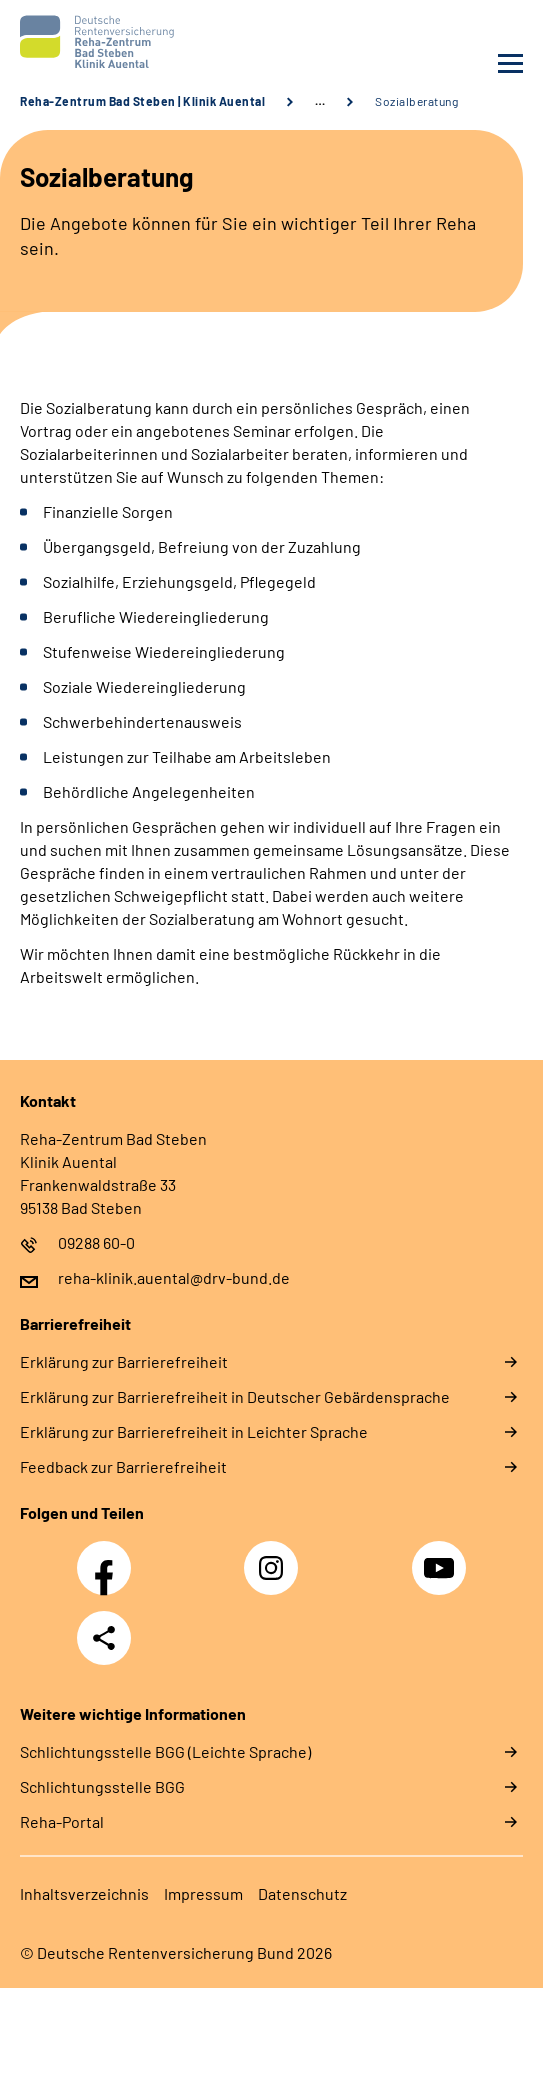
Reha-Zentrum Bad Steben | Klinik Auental (142, 101)
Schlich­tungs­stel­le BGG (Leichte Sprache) (165, 1751)
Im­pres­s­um (203, 1893)
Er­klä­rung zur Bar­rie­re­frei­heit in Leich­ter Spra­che (194, 1431)
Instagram (276, 1557)
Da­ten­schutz (302, 1893)
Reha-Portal (62, 1821)
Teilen (104, 1638)
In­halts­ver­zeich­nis (84, 1893)
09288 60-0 (96, 1242)
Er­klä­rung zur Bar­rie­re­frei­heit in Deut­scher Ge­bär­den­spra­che (235, 1396)
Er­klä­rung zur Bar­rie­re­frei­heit (124, 1361)
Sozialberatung (416, 101)
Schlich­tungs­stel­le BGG (102, 1786)
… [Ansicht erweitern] (320, 101)
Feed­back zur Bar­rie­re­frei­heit (123, 1466)
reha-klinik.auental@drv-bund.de (174, 1277)
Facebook (109, 1557)
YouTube (442, 1557)
